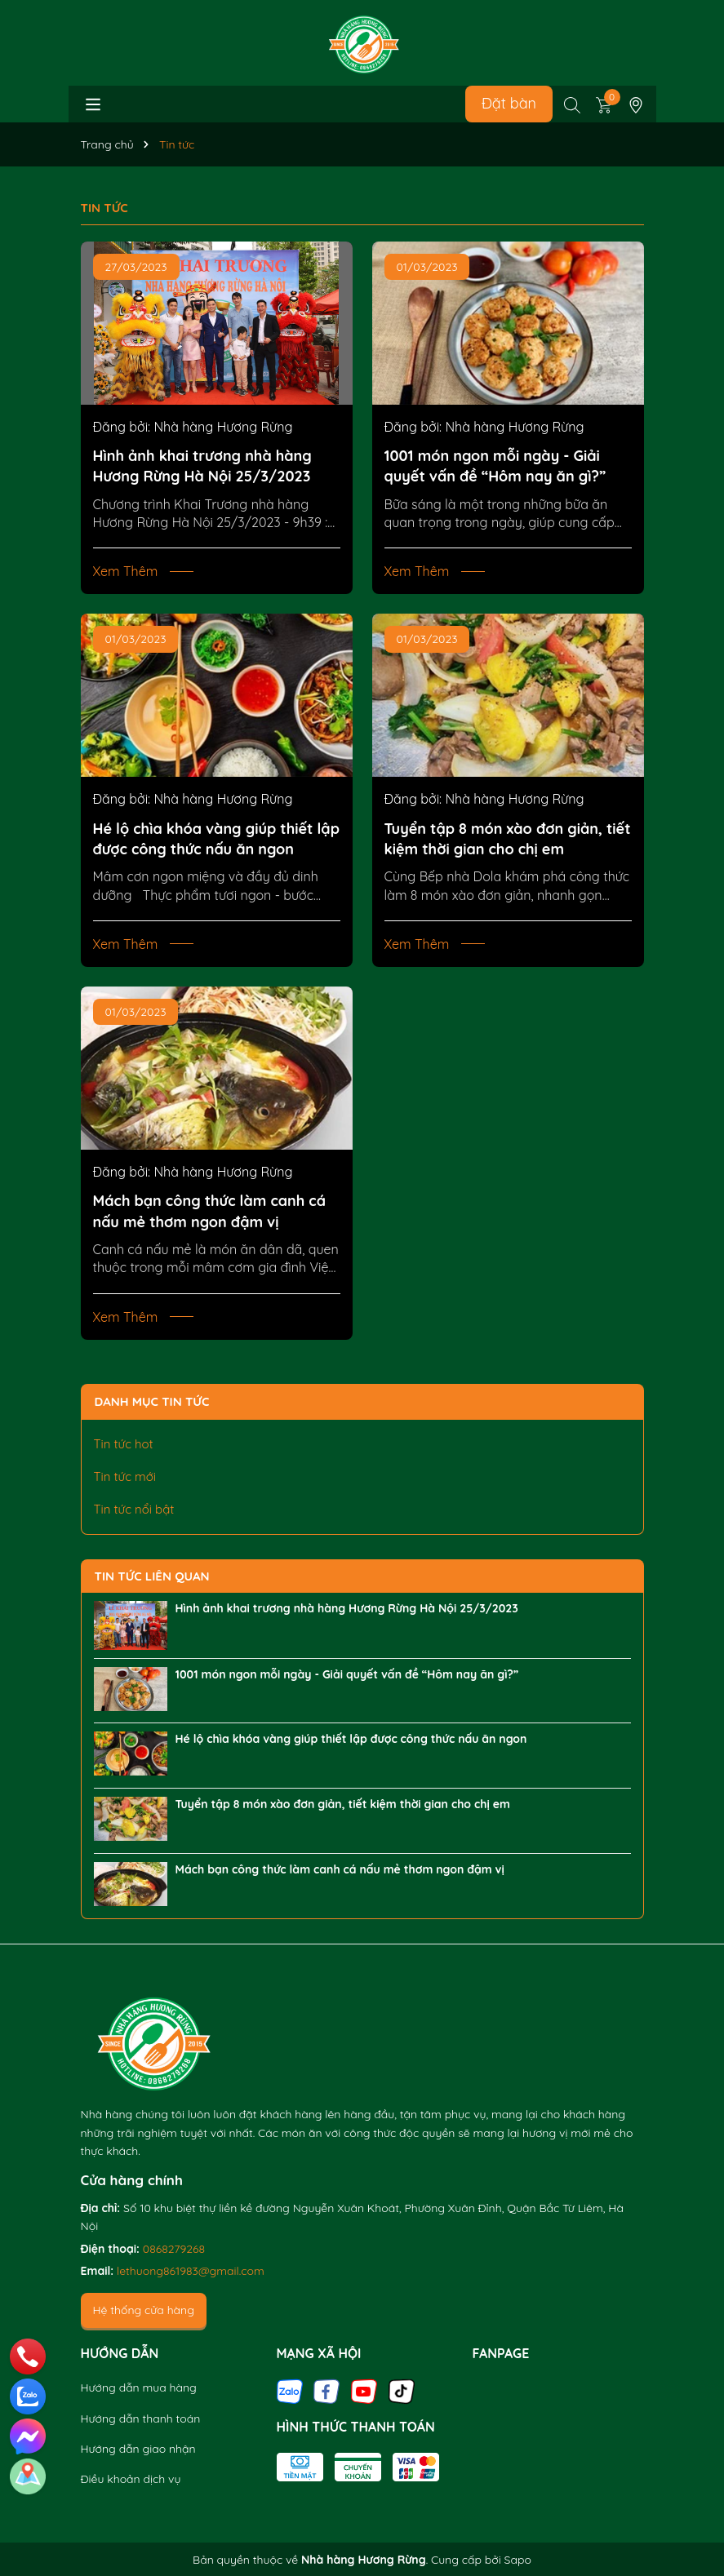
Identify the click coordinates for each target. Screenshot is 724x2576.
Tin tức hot (123, 1444)
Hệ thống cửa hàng (143, 2310)
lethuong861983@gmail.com (190, 2270)
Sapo (517, 2559)
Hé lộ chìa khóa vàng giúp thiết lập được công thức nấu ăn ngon (216, 838)
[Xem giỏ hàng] (604, 104)
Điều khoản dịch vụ (131, 2479)
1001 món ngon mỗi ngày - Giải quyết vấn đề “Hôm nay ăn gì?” (495, 465)
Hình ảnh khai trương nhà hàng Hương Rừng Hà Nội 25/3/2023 (202, 465)
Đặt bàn (509, 103)
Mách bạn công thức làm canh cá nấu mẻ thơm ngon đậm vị (209, 1210)
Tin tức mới (125, 1476)
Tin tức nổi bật (134, 1509)
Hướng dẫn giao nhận (138, 2448)
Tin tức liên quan (152, 1576)
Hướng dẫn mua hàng (139, 2387)
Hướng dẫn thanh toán (141, 2418)
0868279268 (174, 2248)
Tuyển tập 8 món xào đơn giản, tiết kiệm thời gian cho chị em (507, 838)
